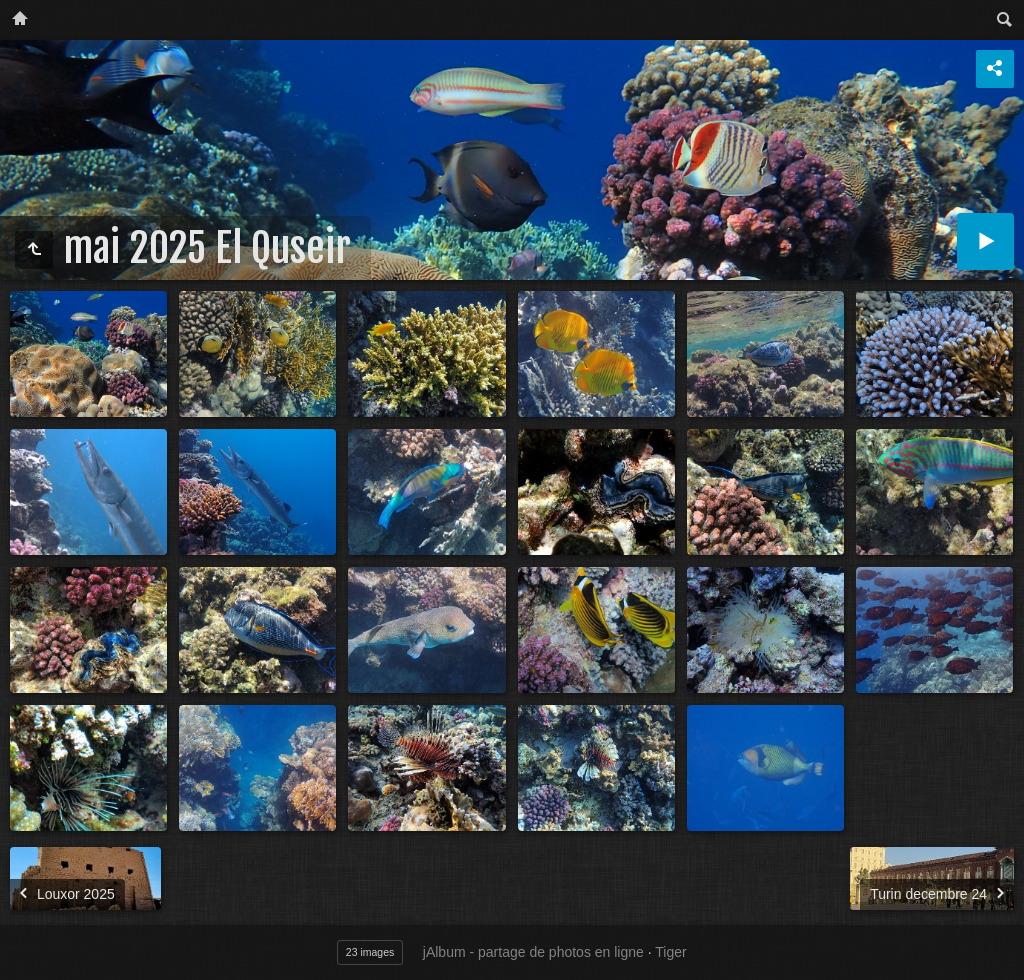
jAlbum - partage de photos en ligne (533, 952)
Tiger (670, 952)
